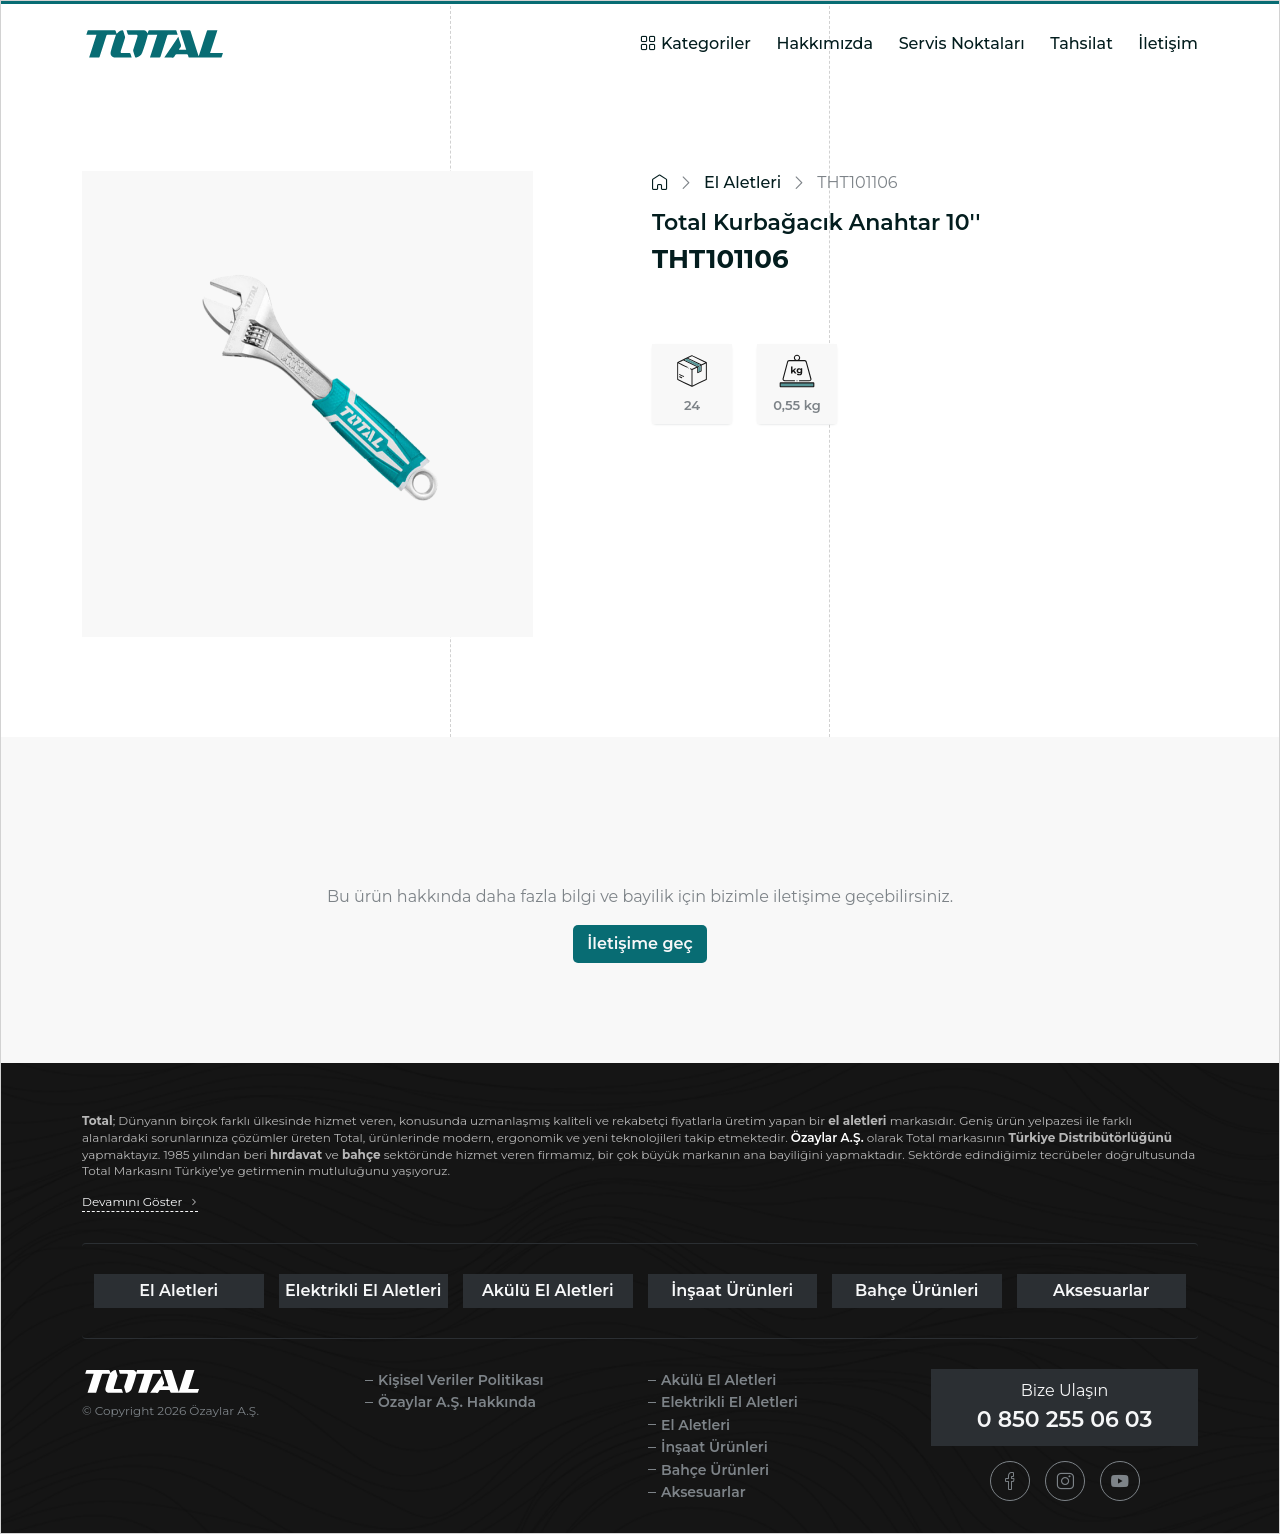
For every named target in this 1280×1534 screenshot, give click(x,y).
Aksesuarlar (1101, 1290)
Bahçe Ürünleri (916, 1290)
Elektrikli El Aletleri (363, 1290)
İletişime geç (640, 943)
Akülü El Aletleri (548, 1290)
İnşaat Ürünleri (732, 1290)
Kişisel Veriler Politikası (460, 1380)
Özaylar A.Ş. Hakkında (457, 1402)
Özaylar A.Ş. (827, 1137)
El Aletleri (178, 1290)
